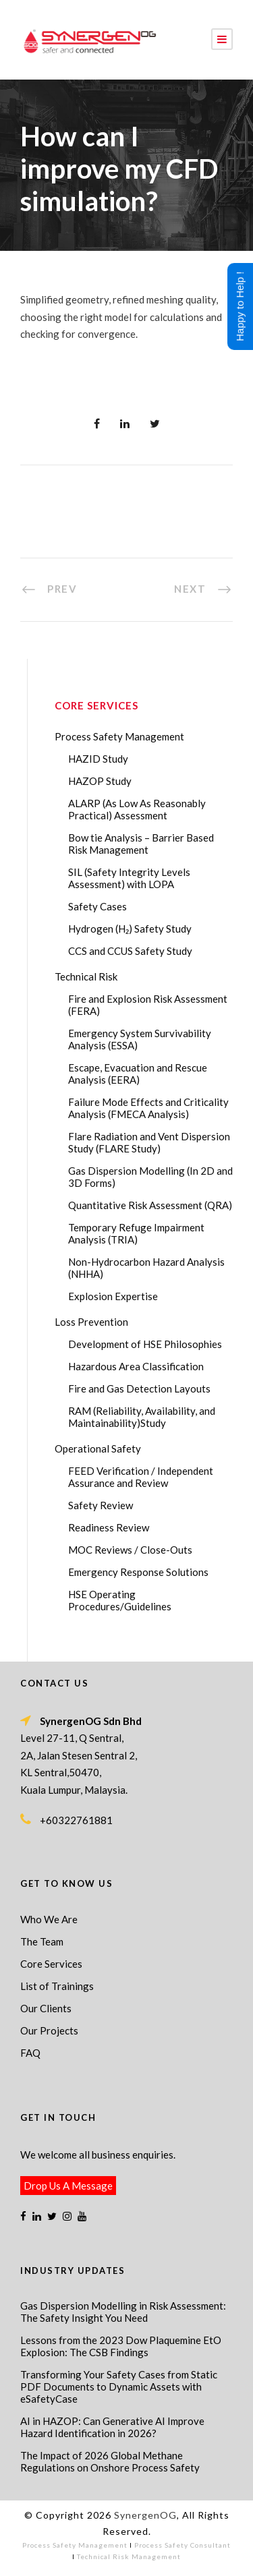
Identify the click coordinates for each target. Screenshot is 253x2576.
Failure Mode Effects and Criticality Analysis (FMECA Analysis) (148, 1108)
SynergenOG (145, 2515)
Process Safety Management (119, 736)
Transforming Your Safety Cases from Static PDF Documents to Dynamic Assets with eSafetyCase (118, 2386)
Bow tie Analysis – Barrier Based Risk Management (141, 843)
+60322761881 (76, 1820)
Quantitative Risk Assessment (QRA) (150, 1205)
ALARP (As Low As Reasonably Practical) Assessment (137, 809)
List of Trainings (57, 1986)
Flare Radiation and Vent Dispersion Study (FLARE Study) (149, 1142)
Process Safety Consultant (182, 2545)
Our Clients (46, 2008)
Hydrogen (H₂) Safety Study (130, 929)
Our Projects (49, 2030)
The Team (41, 1941)
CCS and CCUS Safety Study (130, 951)
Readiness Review (108, 1527)
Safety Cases (97, 906)
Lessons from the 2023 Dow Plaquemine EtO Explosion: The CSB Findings (120, 2346)
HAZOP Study (100, 781)
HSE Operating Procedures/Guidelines (119, 1600)
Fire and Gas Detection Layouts (139, 1388)
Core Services (51, 1964)
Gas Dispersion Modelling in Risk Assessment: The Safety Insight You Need (123, 2312)
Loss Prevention (91, 1322)
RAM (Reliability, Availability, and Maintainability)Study (141, 1417)
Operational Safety (98, 1448)
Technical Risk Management (129, 2556)
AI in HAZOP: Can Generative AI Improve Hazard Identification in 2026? (112, 2427)
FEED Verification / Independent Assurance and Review (140, 1477)
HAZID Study (98, 759)
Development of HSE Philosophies (145, 1344)
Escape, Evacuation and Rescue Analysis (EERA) (137, 1073)
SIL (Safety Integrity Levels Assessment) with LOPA (129, 878)
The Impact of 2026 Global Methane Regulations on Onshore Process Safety (110, 2461)
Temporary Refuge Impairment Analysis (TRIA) (136, 1233)
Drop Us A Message (68, 2185)
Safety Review (100, 1505)
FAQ (30, 2053)
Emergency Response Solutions (138, 1572)
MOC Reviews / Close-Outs (130, 1550)
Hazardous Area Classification (136, 1366)
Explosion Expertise (113, 1296)
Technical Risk (86, 976)
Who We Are (49, 1919)
